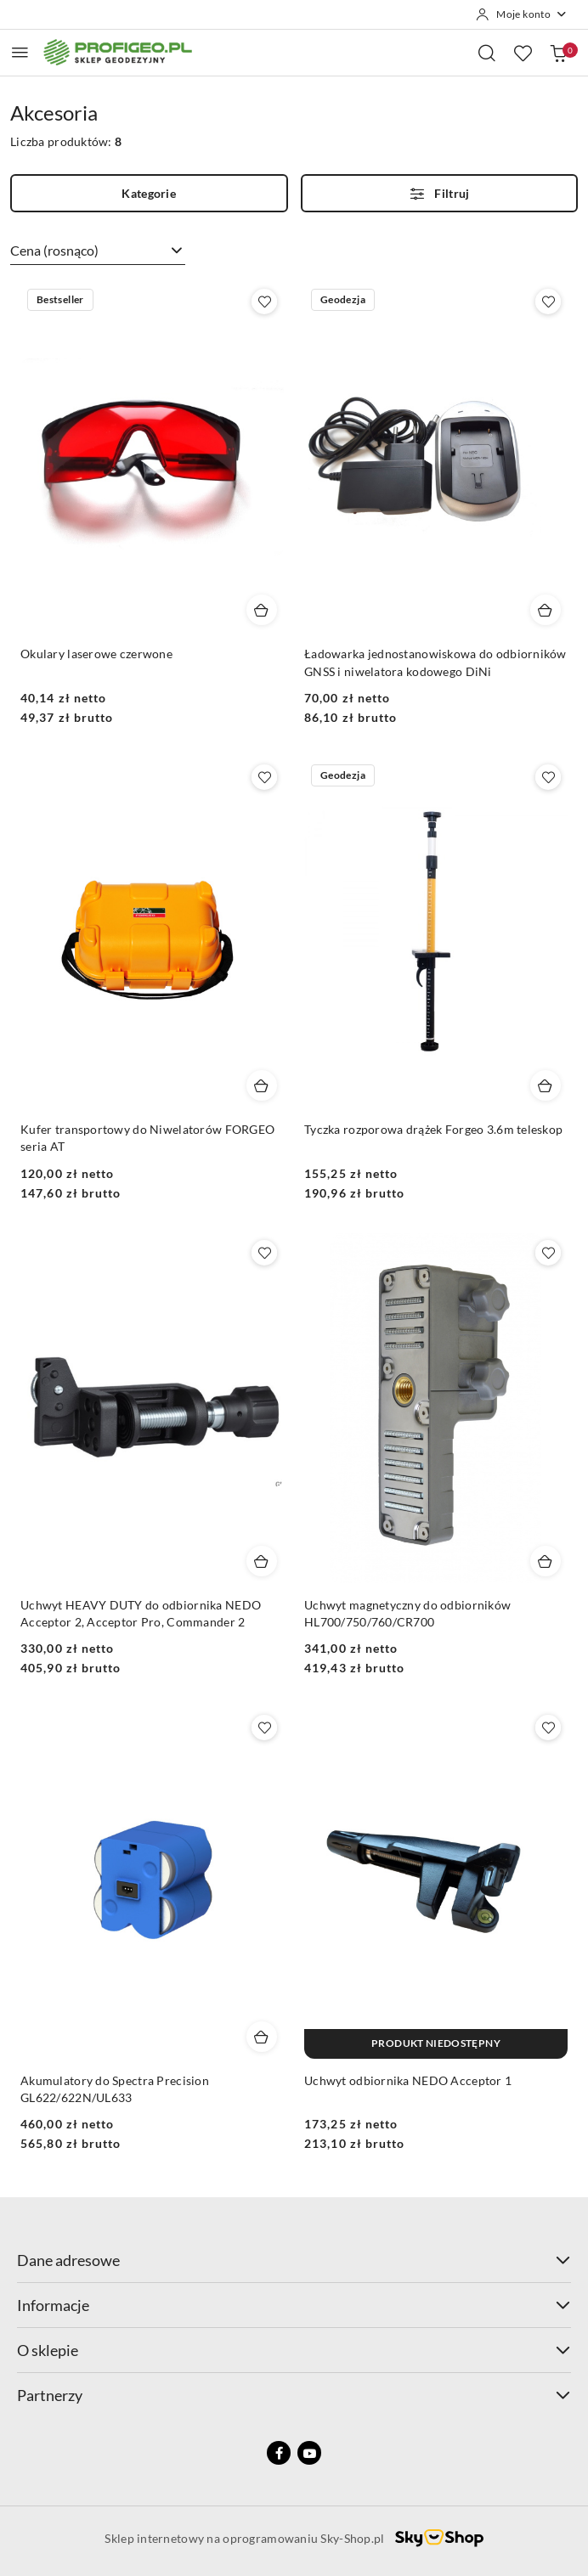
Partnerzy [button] (294, 2395)
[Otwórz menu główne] (20, 52)
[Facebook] (279, 2453)
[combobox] (97, 250)
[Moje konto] (522, 14)
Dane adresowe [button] (294, 2260)
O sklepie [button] (294, 2350)
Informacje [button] (294, 2305)
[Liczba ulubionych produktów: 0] (522, 53)
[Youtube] (309, 2453)
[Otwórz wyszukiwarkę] (487, 53)
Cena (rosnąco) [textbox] (54, 250)
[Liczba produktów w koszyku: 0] (558, 53)
